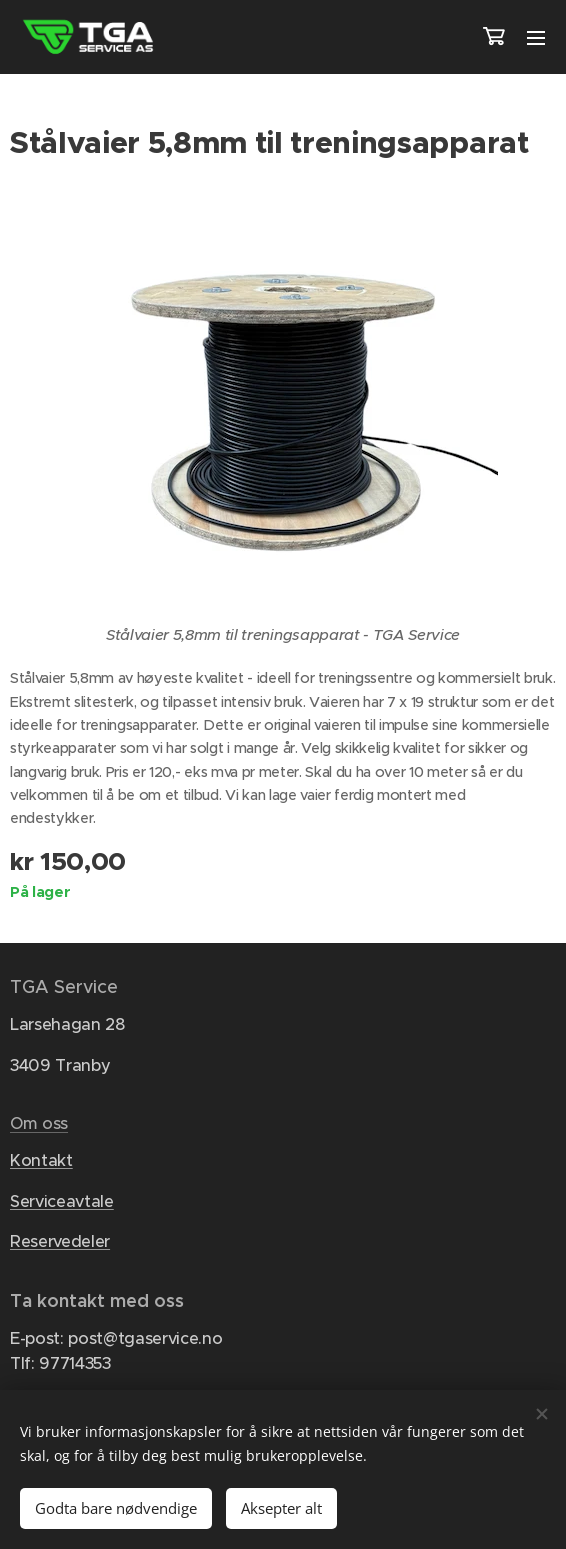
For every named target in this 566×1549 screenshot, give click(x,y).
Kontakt (41, 1161)
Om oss (39, 1124)
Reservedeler (60, 1242)
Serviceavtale (62, 1201)
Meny (536, 38)
